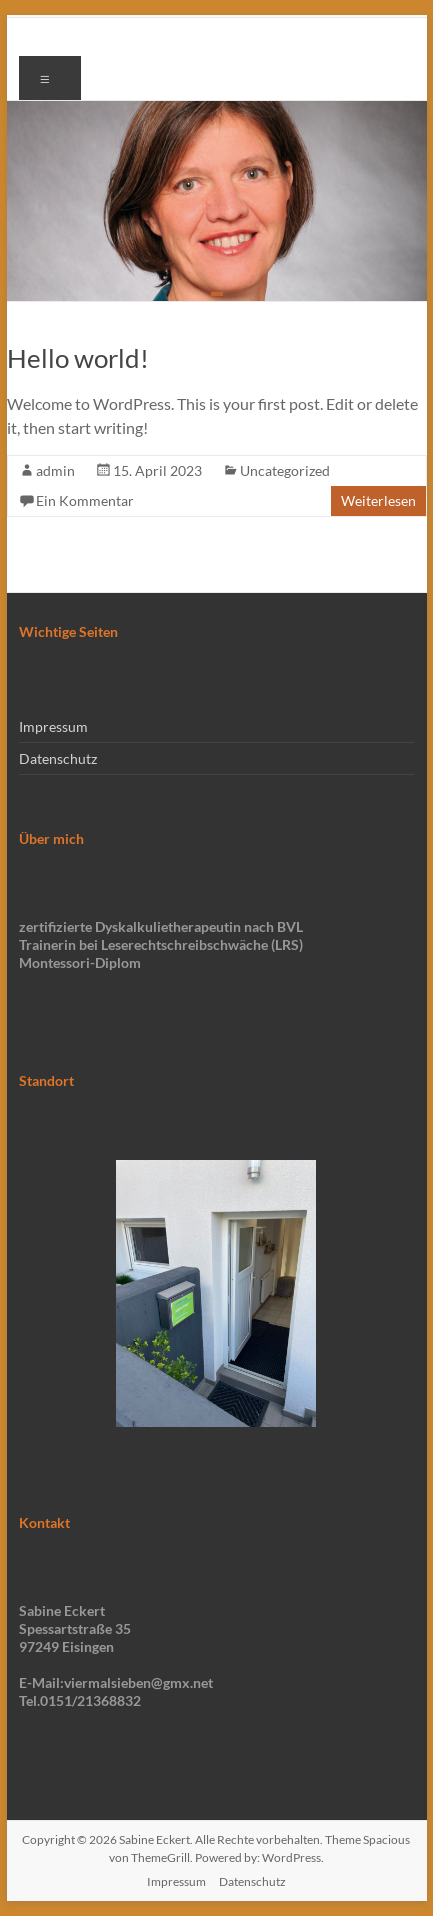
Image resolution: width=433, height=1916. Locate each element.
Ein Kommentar (85, 500)
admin (55, 470)
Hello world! (78, 358)
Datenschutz (58, 758)
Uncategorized (285, 470)
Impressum (53, 726)
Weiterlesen (378, 500)
